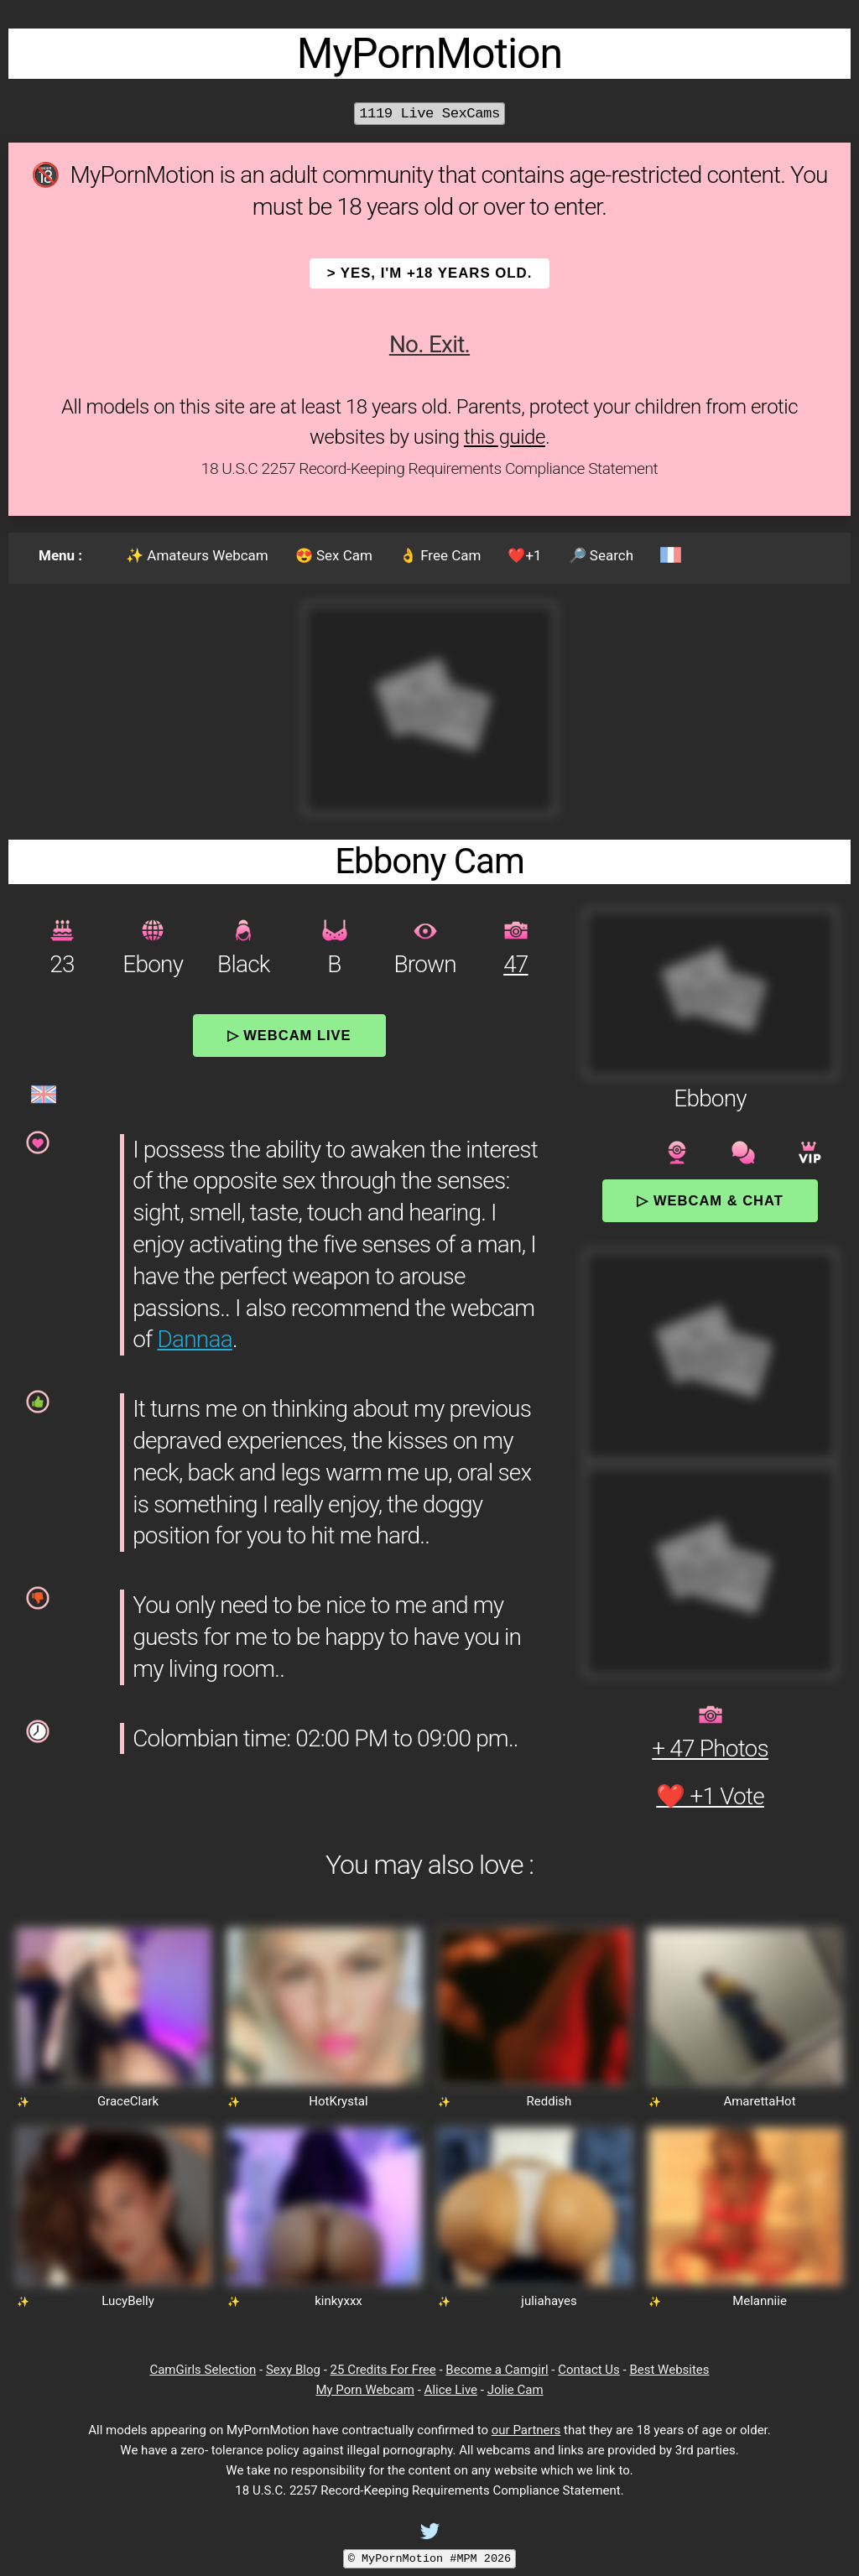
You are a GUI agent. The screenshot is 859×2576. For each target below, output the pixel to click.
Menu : (60, 555)
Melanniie (759, 2300)
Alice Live (450, 2389)
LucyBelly (128, 2300)
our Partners (526, 2430)
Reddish (549, 2101)
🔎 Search (601, 555)
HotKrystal (338, 2101)
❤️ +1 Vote (710, 1796)
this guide (504, 437)
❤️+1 (524, 555)
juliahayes (548, 2300)
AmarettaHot (759, 2101)
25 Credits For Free (383, 2369)
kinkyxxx (338, 2300)
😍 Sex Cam (333, 555)
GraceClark (128, 2101)
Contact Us (589, 2369)
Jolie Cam (515, 2389)
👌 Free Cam (440, 555)
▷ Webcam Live (289, 1035)
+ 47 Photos (710, 1748)
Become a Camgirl (496, 2369)
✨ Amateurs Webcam (197, 555)
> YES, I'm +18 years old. (430, 273)
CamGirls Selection (202, 2369)
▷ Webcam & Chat (710, 1200)
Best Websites (669, 2369)
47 (515, 964)
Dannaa (195, 1339)
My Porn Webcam (364, 2389)
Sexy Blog (293, 2369)
